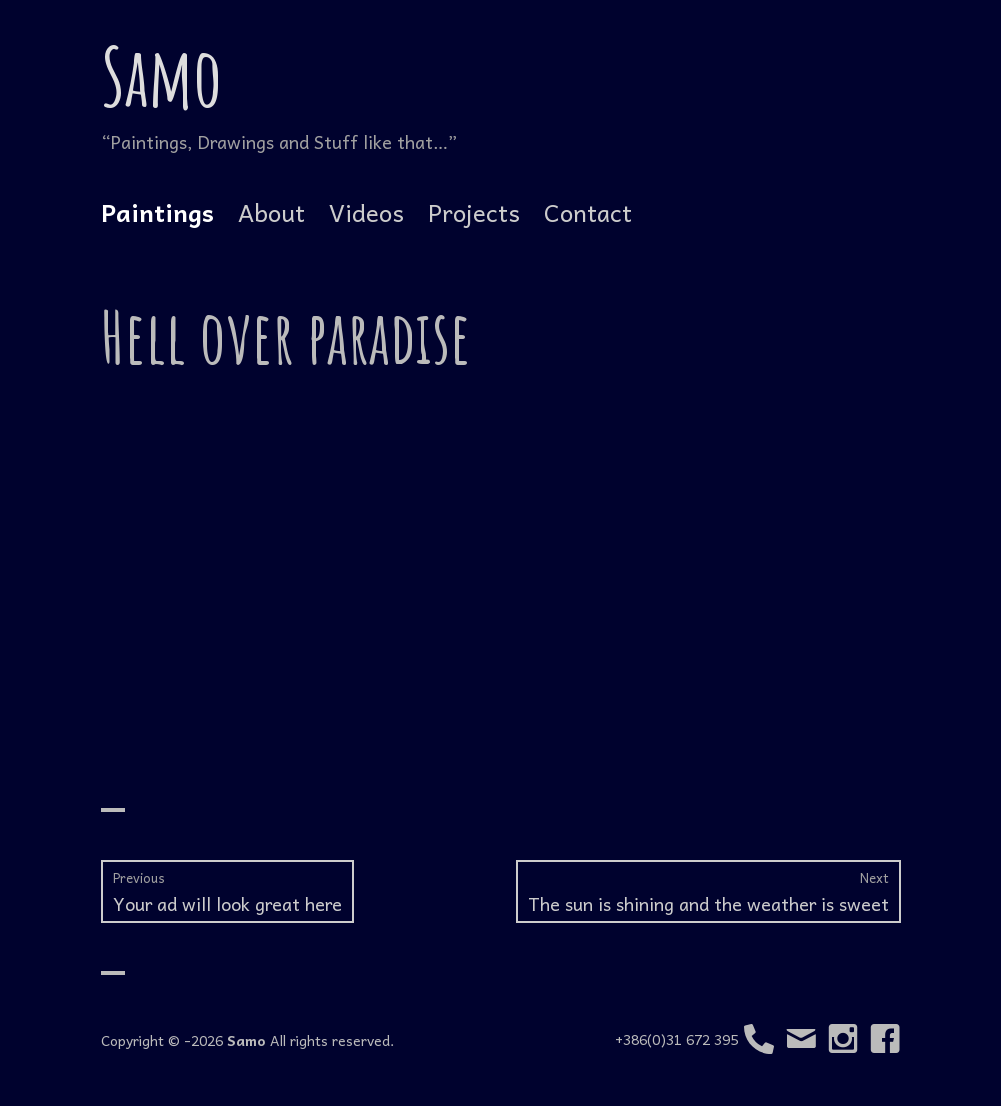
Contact (588, 212)
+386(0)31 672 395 (694, 1039)
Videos (366, 212)
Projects (474, 212)
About (271, 212)
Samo (161, 75)
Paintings (157, 212)
